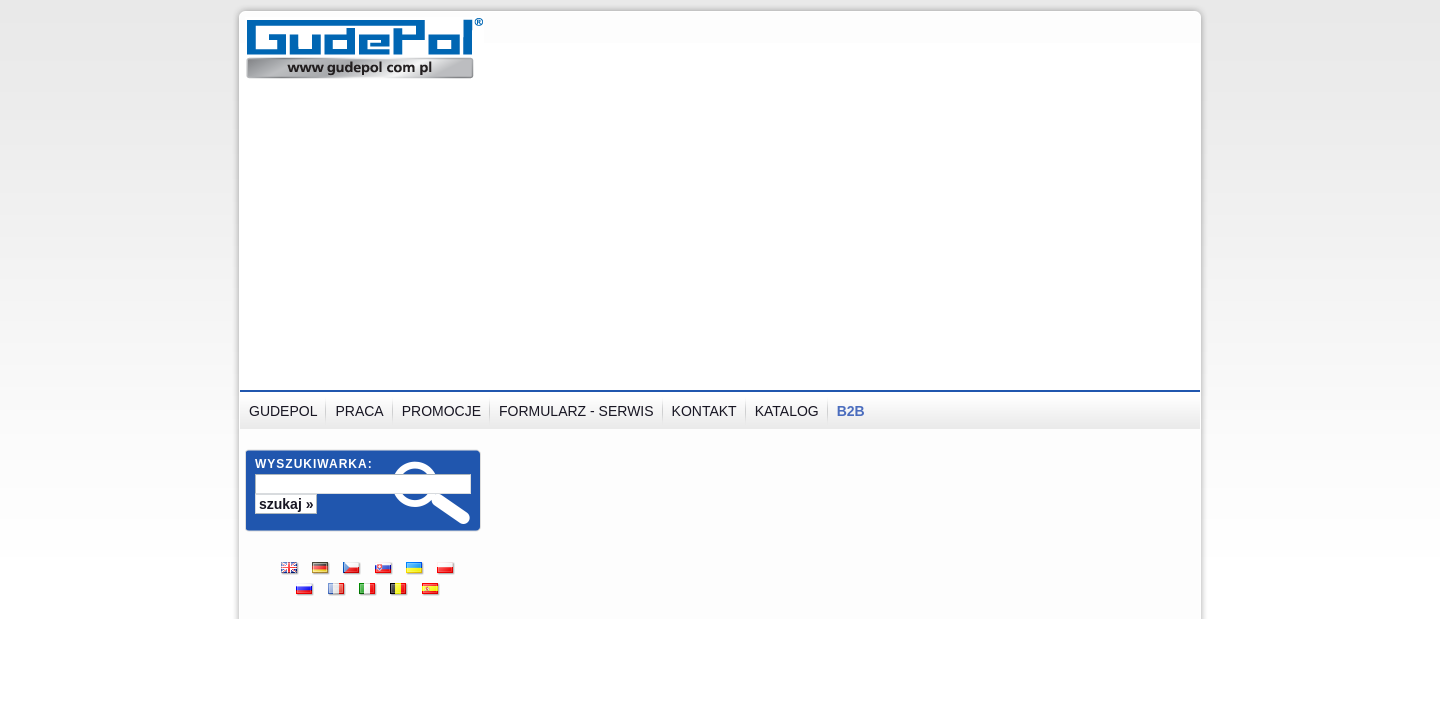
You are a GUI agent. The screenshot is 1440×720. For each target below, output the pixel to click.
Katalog (787, 411)
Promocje (441, 411)
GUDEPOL (283, 411)
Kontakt (704, 411)
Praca (359, 411)
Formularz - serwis (576, 411)
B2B (851, 411)
